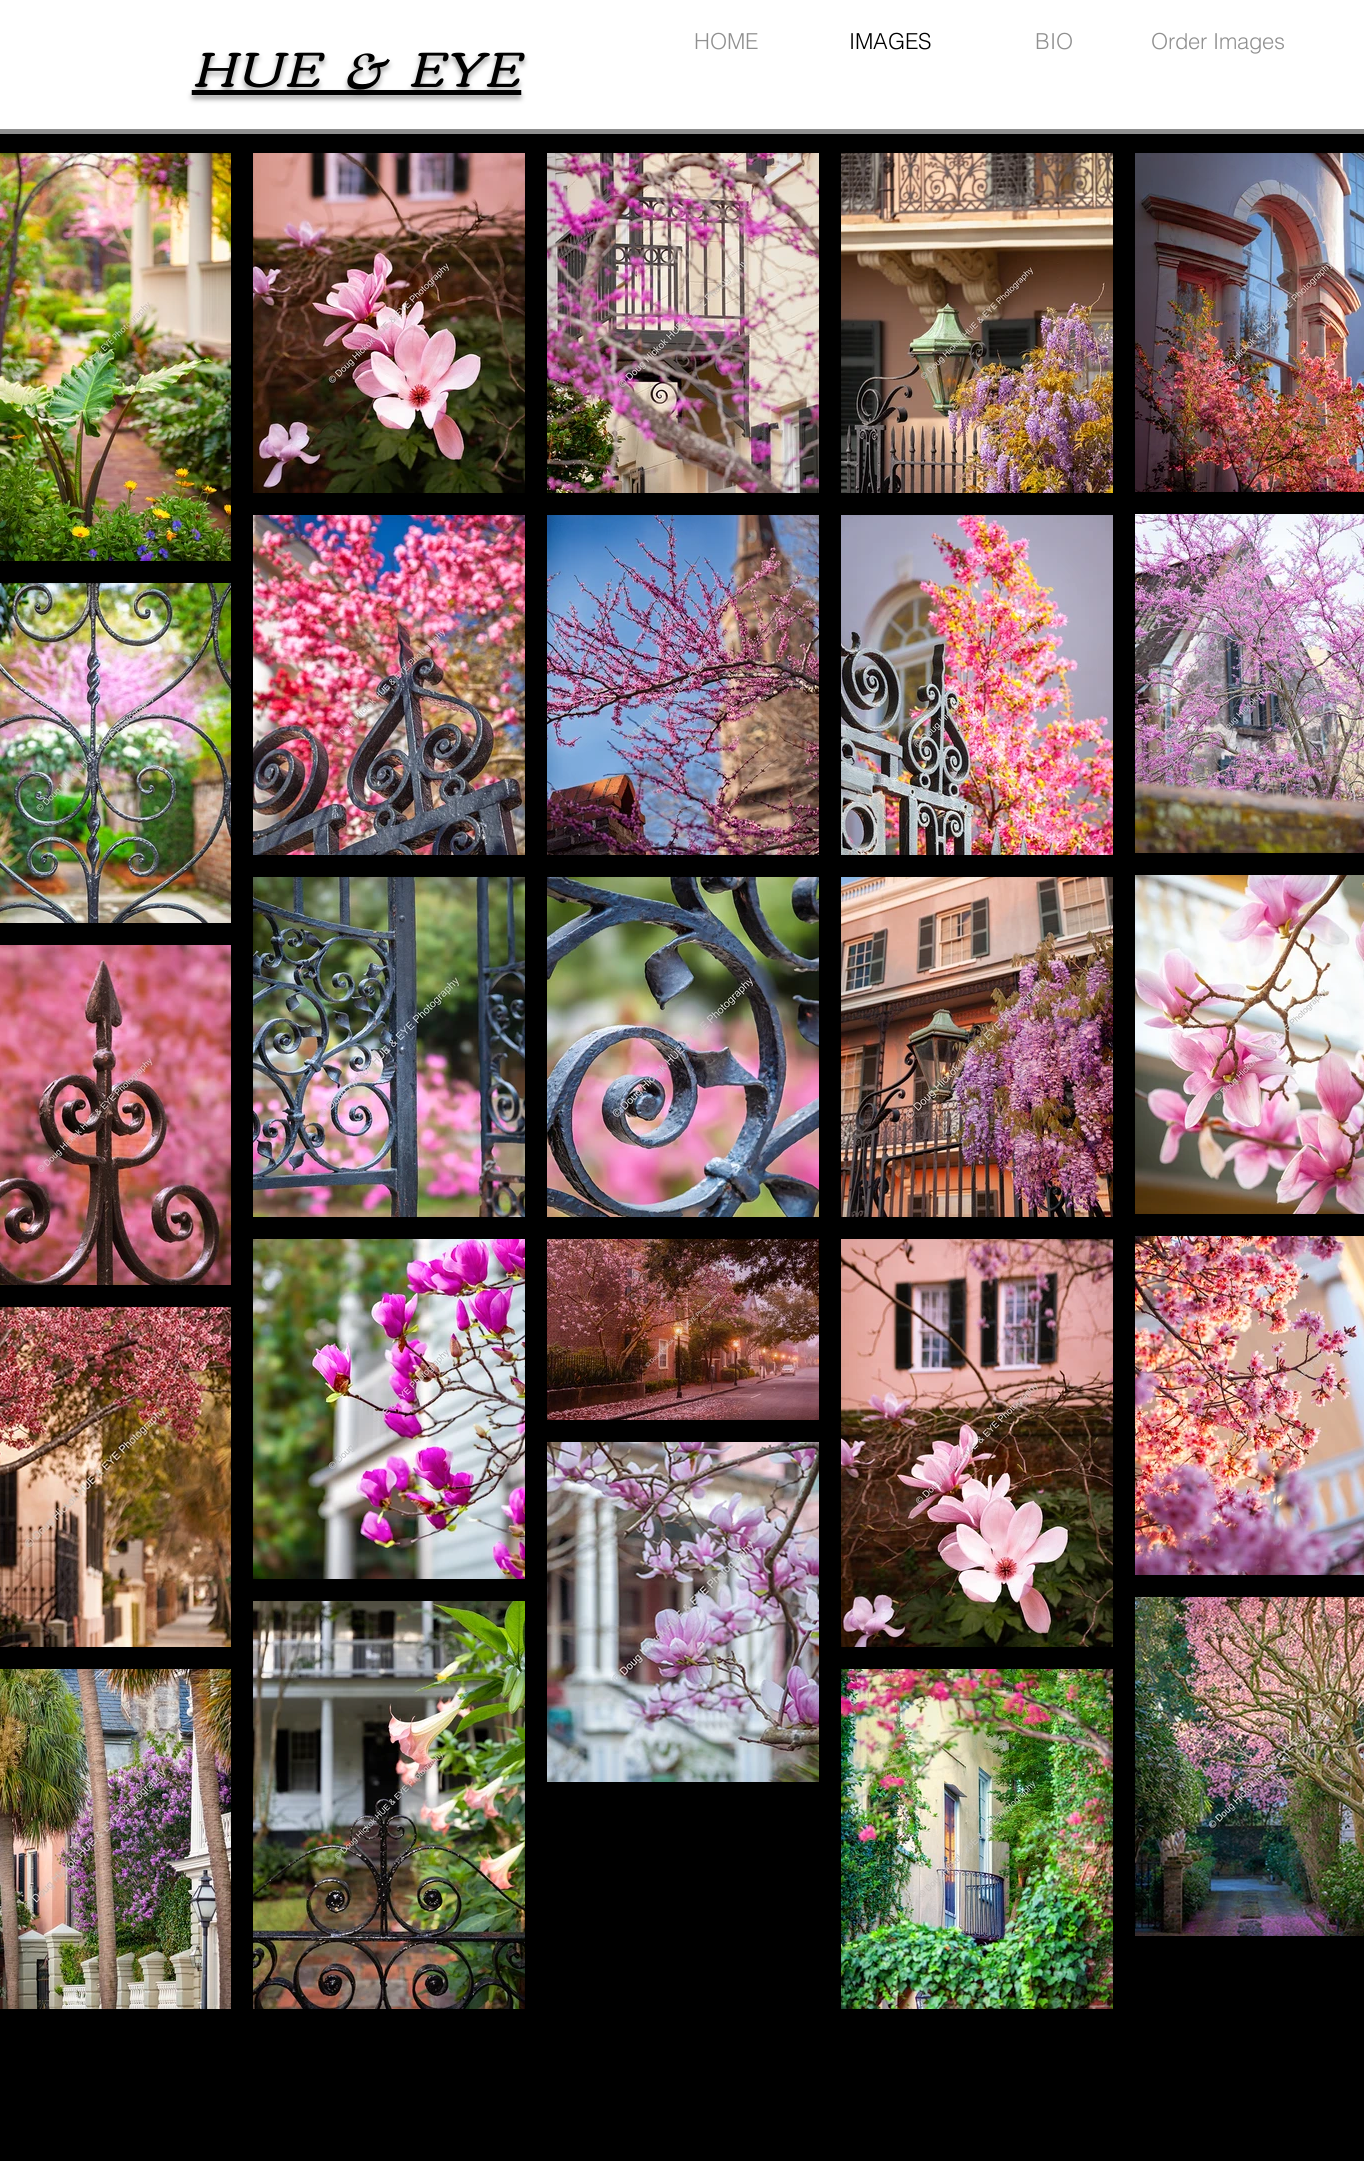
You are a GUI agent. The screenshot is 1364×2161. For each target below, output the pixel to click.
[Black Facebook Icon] (1216, 2079)
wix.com (829, 2090)
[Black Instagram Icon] (1252, 2079)
